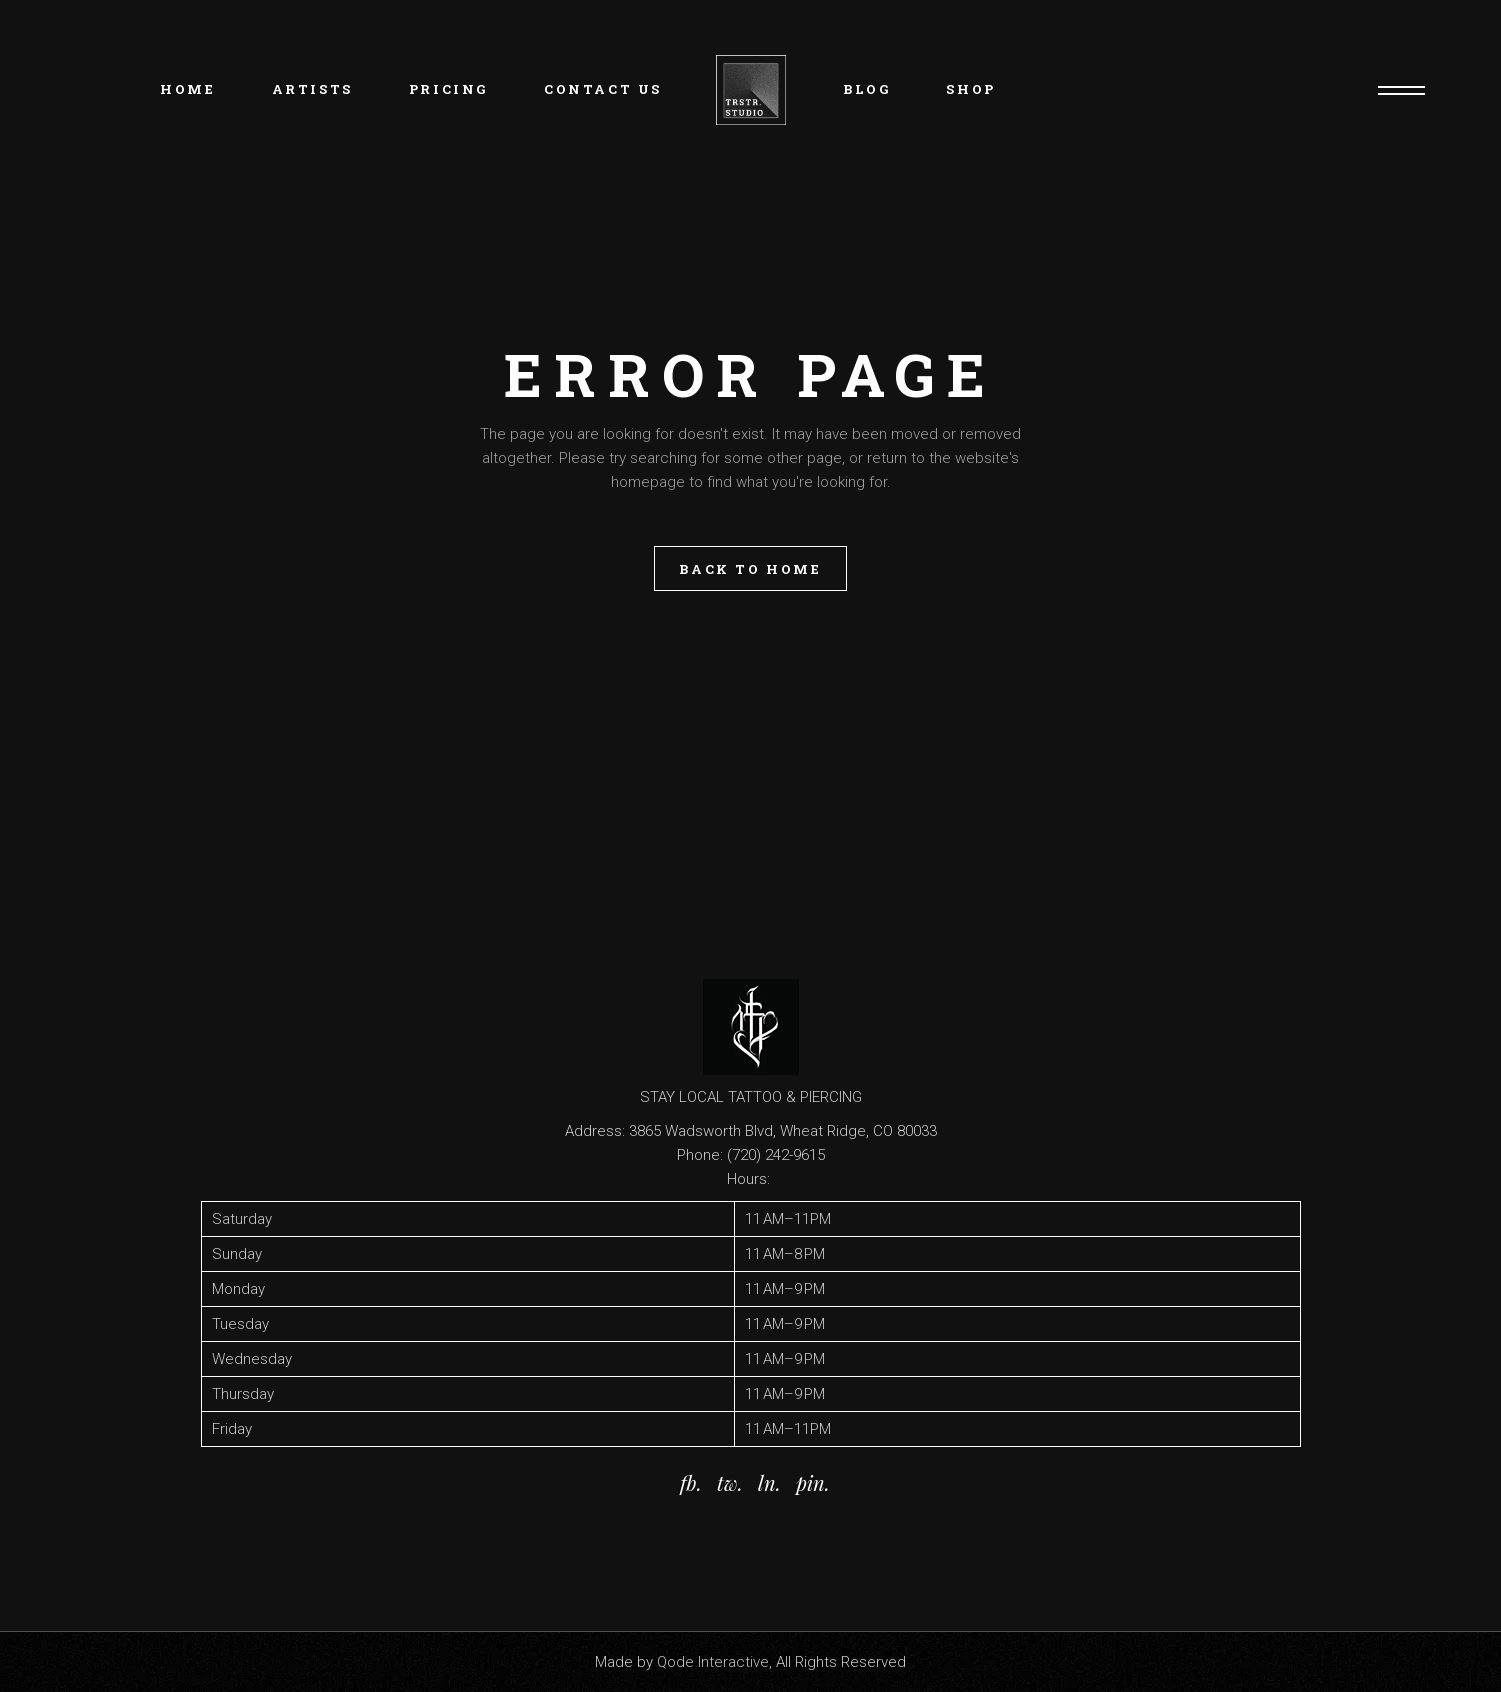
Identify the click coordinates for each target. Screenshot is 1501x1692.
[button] (751, 1324)
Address (593, 1131)
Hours (747, 1179)
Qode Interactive (713, 1662)
